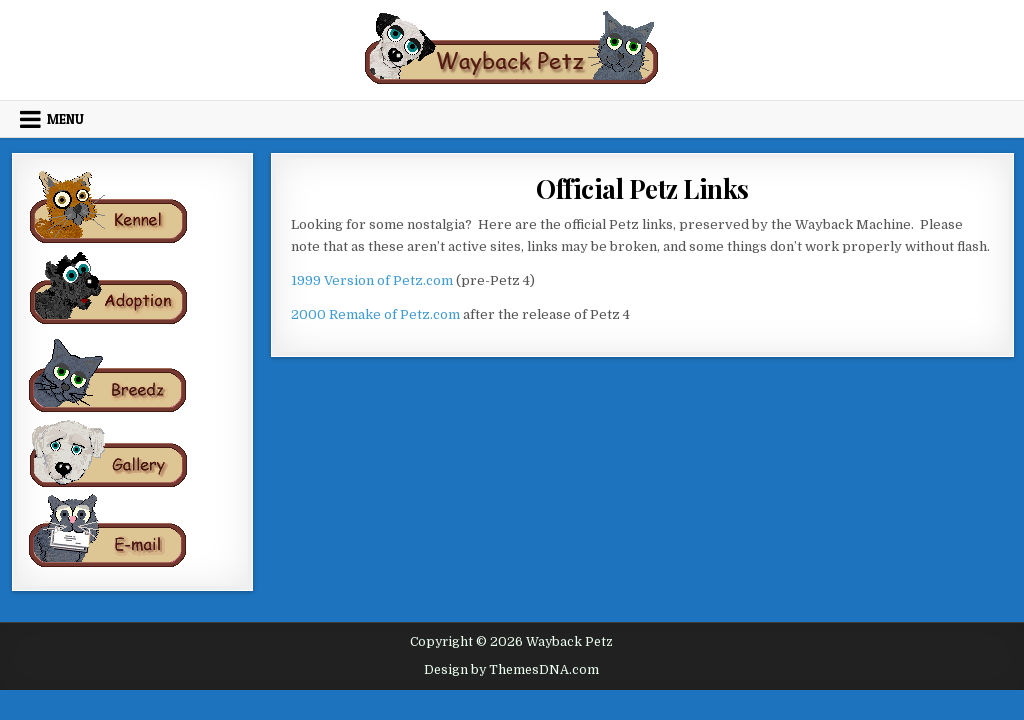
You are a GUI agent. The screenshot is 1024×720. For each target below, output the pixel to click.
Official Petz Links (642, 188)
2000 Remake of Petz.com (375, 314)
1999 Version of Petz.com (372, 280)
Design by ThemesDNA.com (511, 670)
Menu (65, 119)
